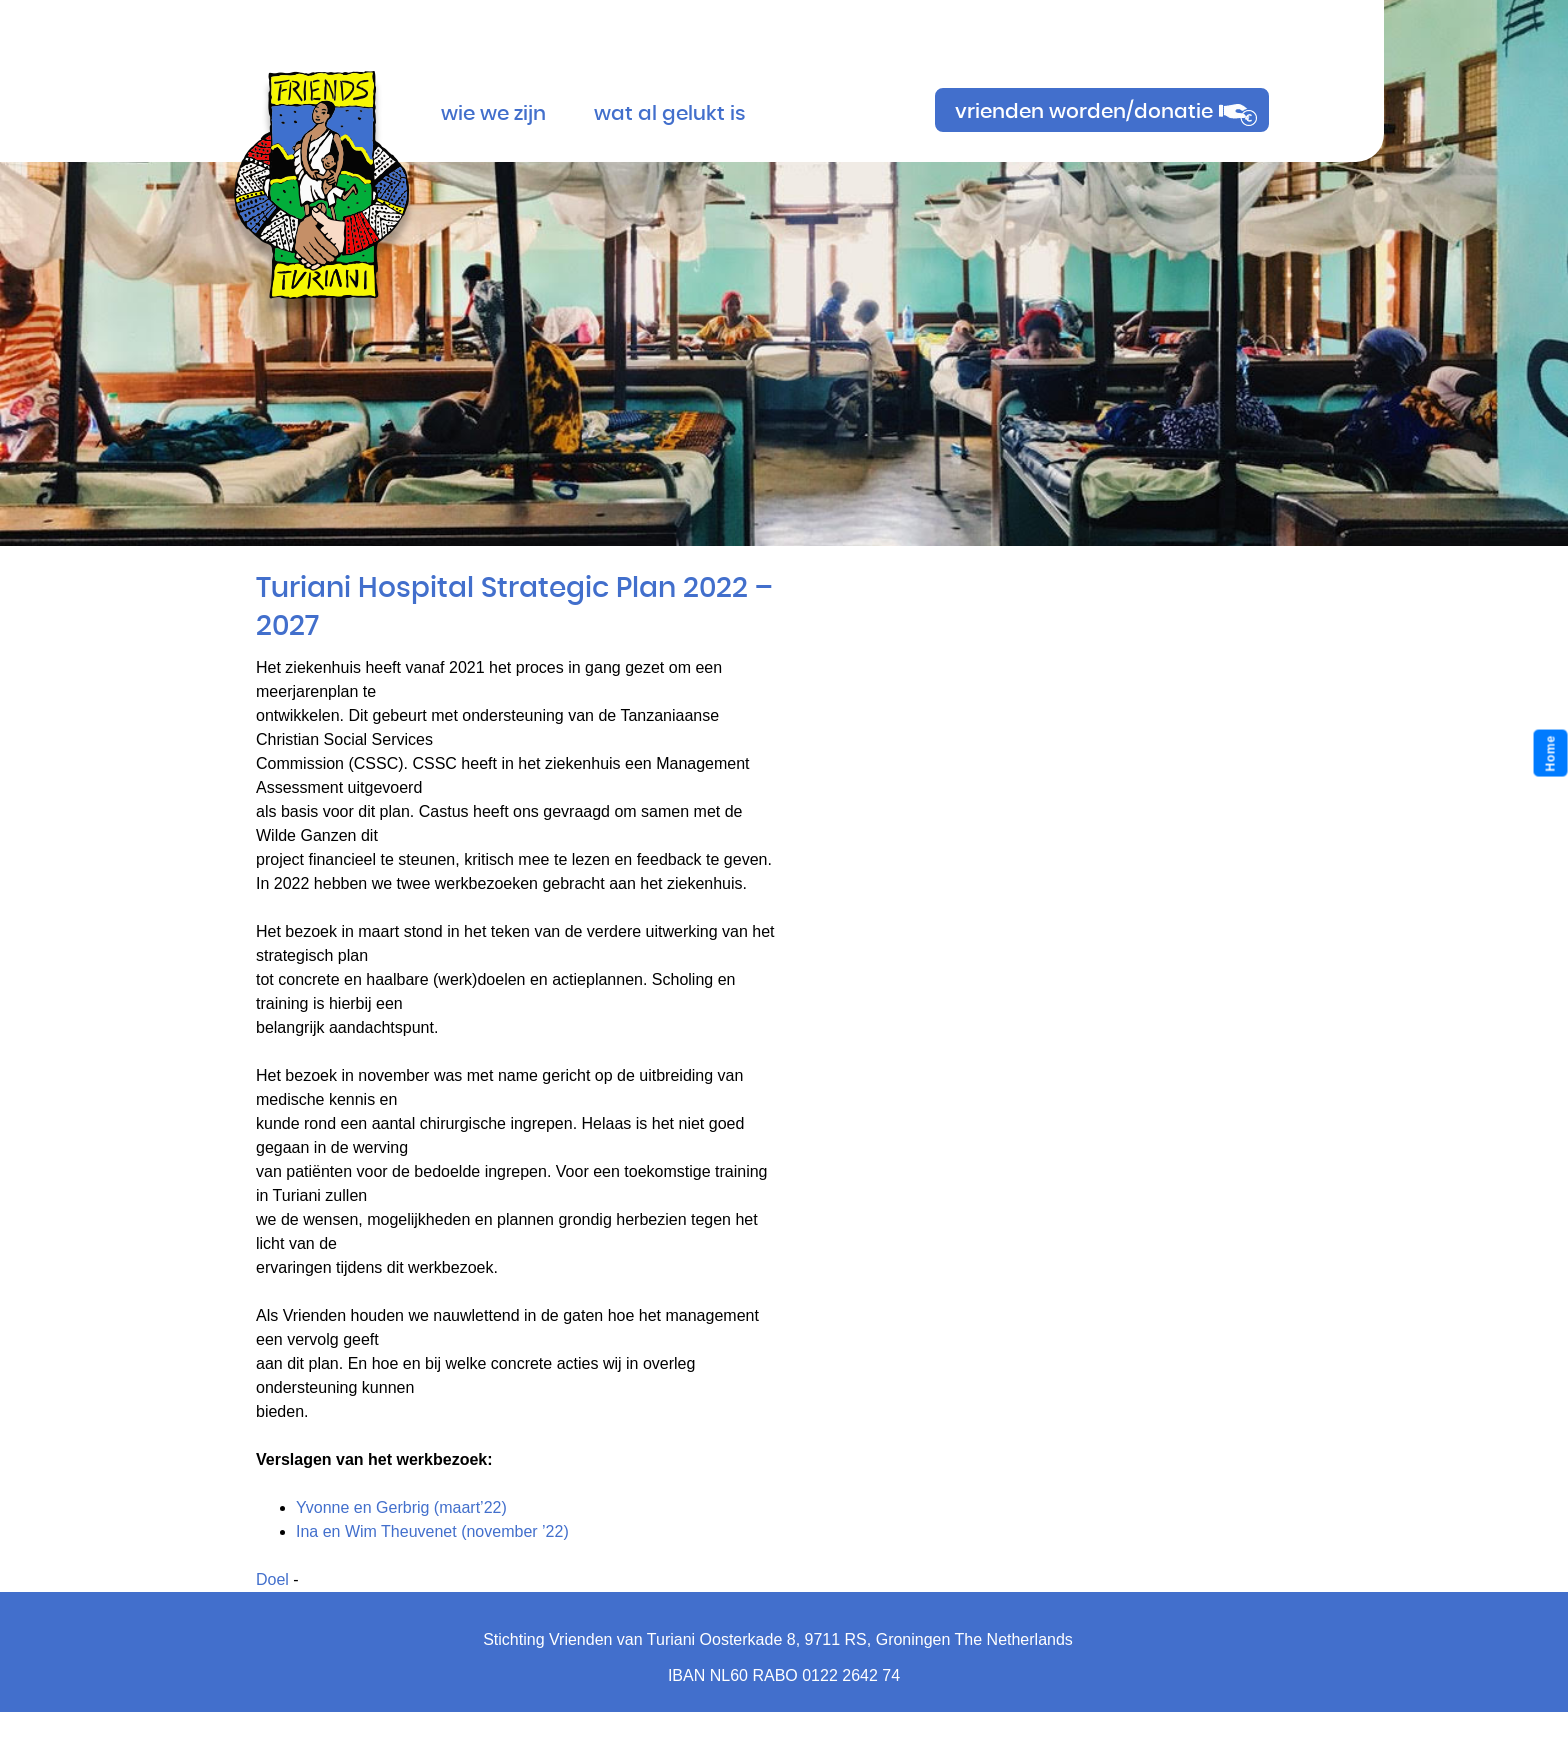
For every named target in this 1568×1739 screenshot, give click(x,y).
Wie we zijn (493, 114)
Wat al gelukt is (670, 114)
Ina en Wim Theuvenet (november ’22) (432, 1531)
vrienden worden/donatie (1084, 112)
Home (1551, 753)
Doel (272, 1579)
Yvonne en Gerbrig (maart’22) (401, 1507)
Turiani (321, 171)
